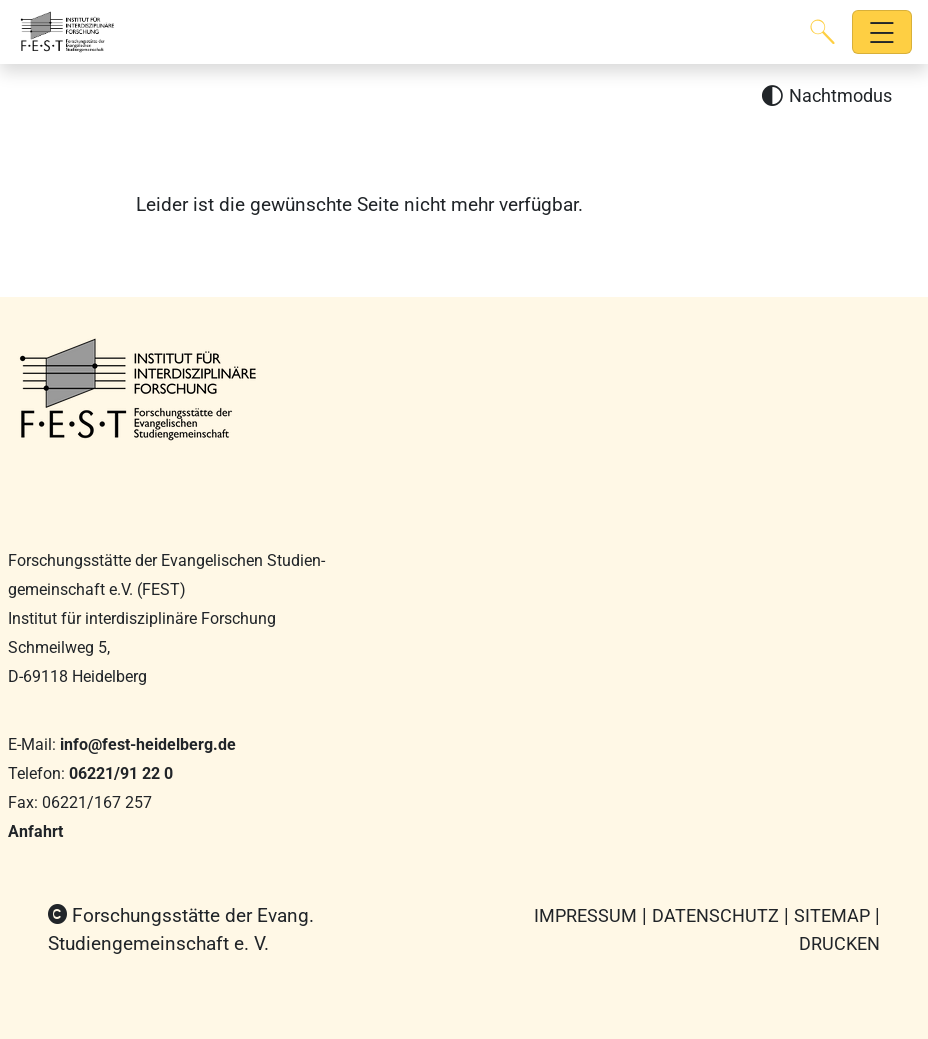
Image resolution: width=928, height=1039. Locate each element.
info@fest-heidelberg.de (148, 744)
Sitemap (832, 915)
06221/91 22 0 (121, 773)
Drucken (839, 943)
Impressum (585, 915)
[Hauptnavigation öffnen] (882, 32)
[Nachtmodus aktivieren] (826, 96)
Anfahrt (35, 831)
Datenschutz (715, 915)
